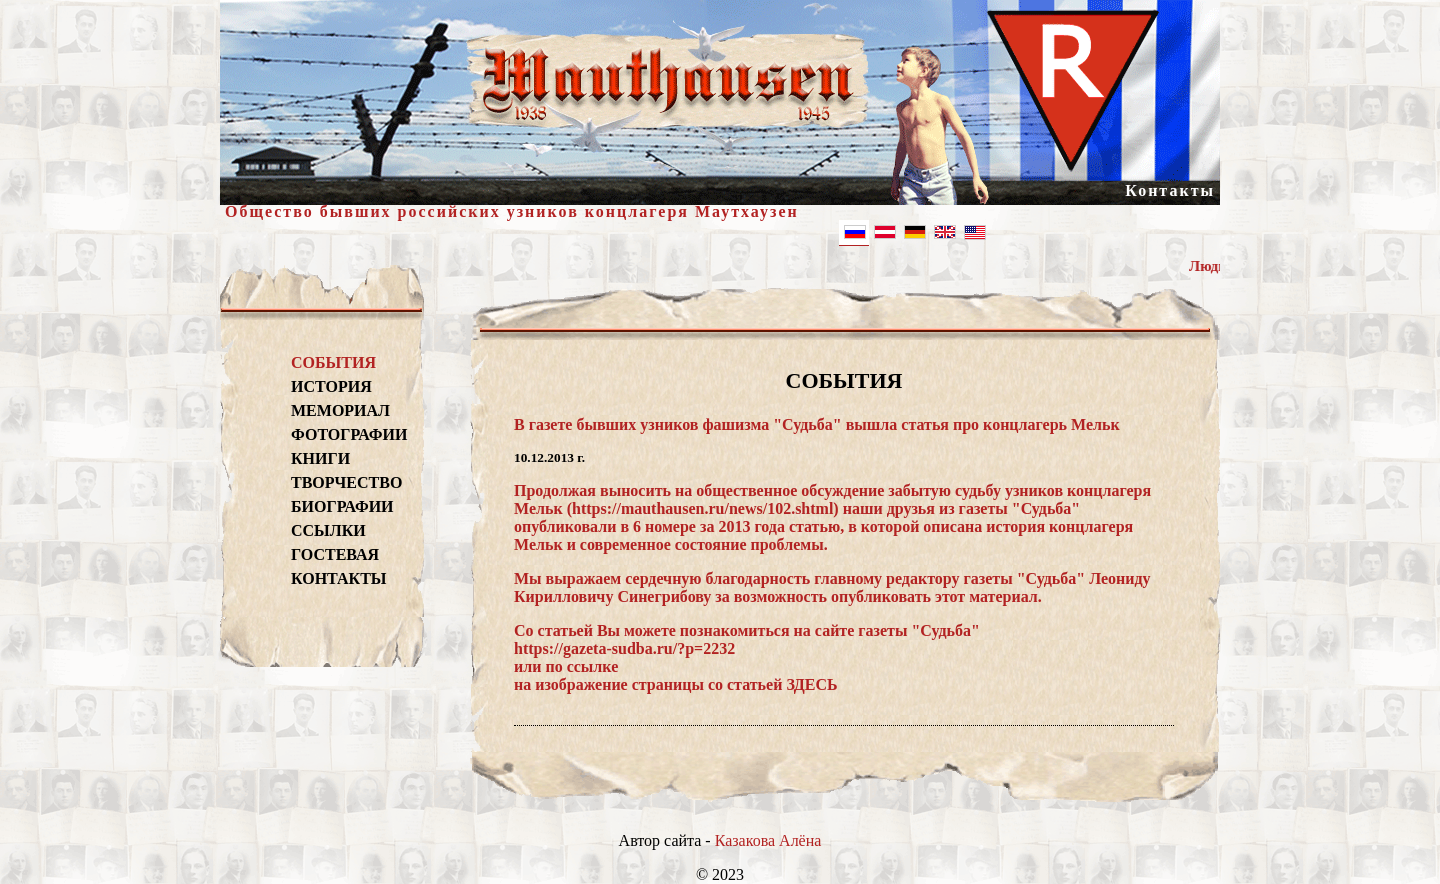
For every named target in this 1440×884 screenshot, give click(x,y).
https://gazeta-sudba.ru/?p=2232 (624, 648)
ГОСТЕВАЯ (335, 554)
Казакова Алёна (768, 840)
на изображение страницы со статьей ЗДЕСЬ (676, 684)
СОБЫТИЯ (333, 362)
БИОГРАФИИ (342, 506)
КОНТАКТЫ (339, 578)
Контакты (1170, 190)
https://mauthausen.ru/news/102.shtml (702, 508)
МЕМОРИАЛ (340, 410)
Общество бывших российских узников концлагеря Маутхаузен (512, 211)
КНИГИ (320, 458)
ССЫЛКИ (328, 530)
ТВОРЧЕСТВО (346, 482)
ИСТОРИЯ (331, 386)
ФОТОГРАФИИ (346, 434)
